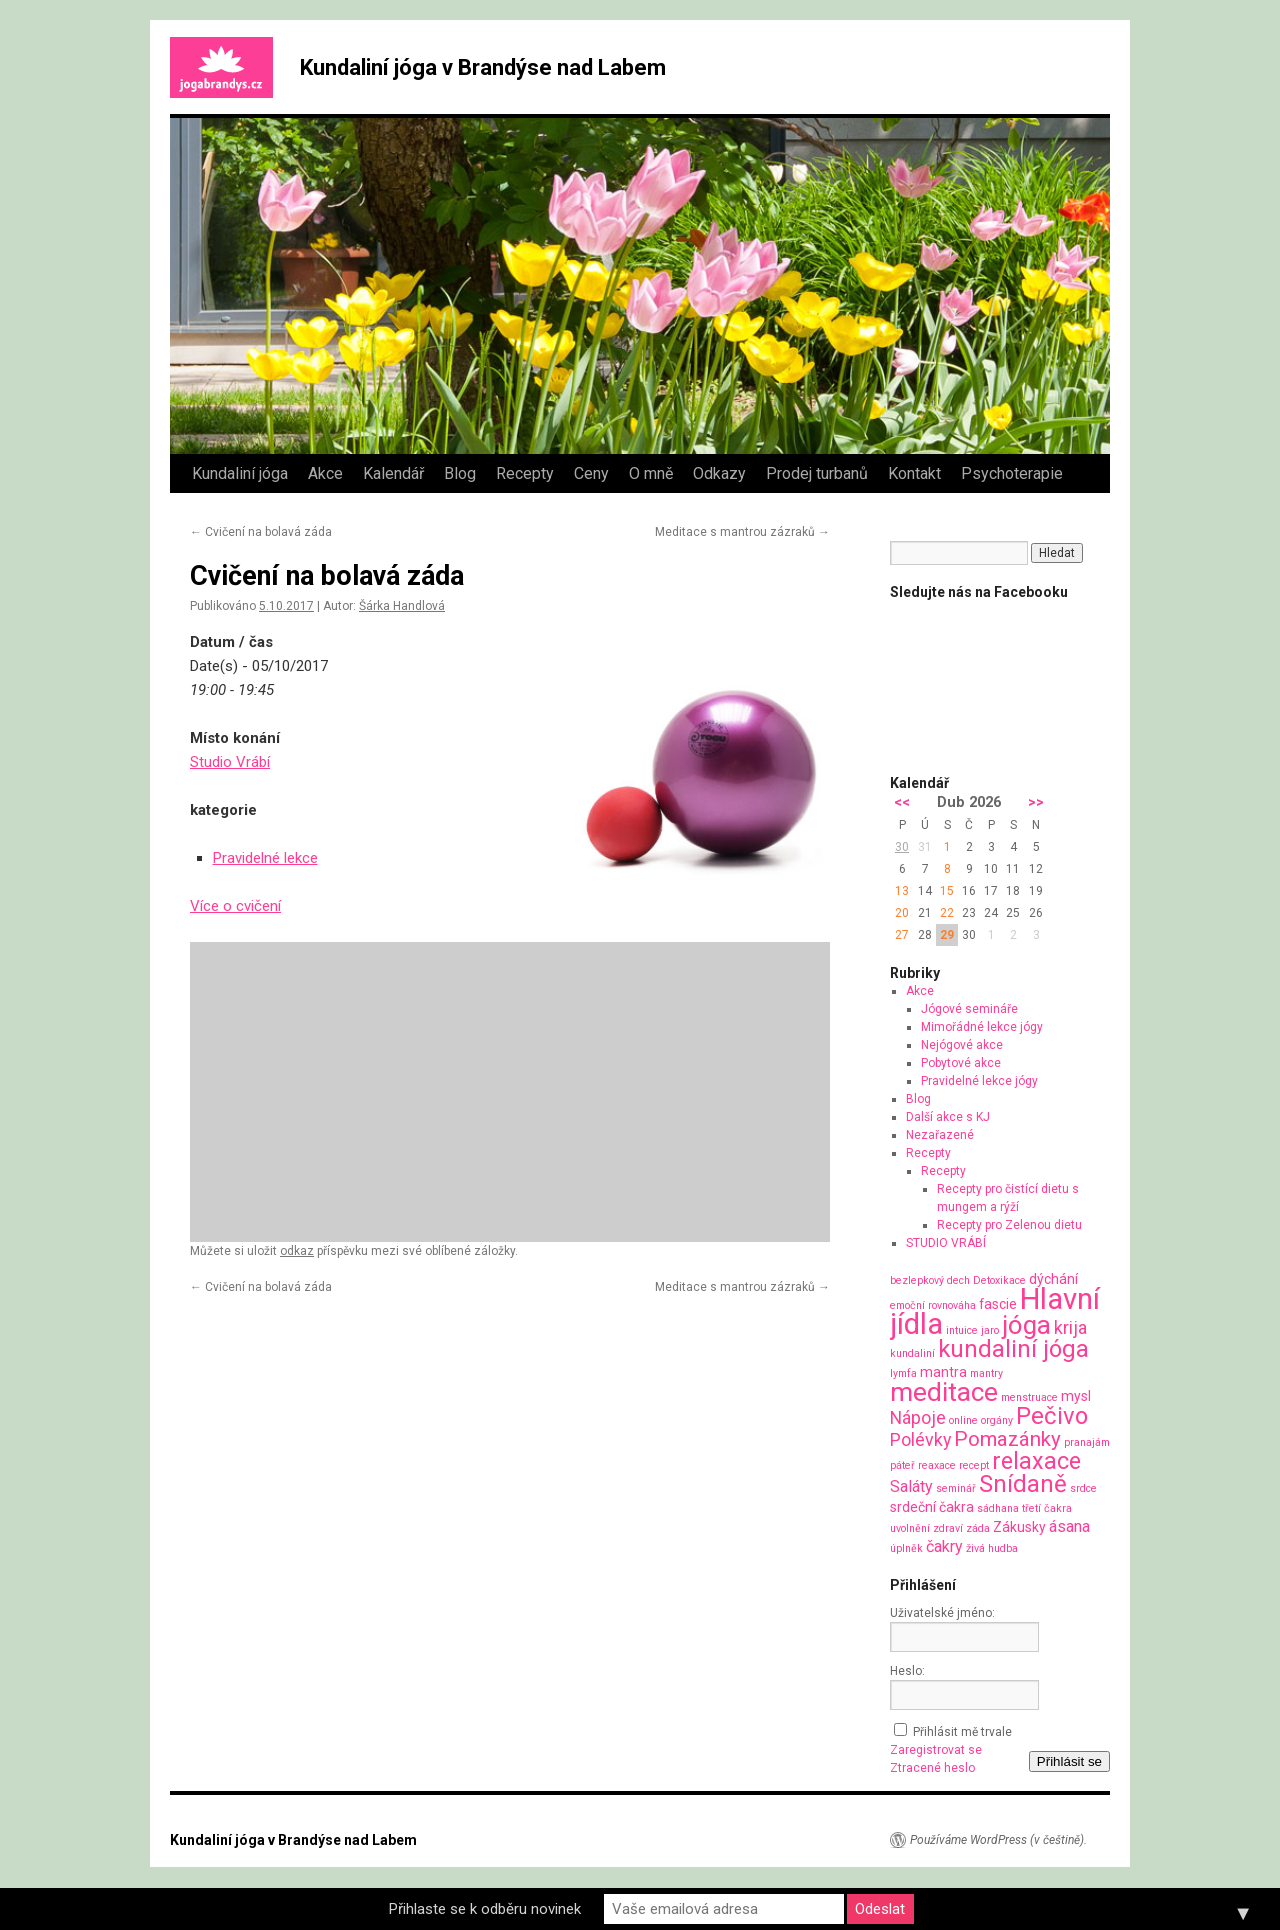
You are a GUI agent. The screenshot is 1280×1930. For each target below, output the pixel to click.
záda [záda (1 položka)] (978, 1528)
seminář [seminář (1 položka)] (956, 1488)
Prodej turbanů (817, 473)
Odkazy (719, 473)
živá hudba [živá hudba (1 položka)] (992, 1548)
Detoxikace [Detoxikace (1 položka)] (999, 1280)
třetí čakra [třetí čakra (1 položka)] (1047, 1508)
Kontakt (914, 473)
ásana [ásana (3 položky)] (1069, 1526)
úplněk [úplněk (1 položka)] (906, 1548)
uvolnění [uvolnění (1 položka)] (910, 1528)
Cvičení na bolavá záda (261, 532)
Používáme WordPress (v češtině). (998, 1840)
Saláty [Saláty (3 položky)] (911, 1486)
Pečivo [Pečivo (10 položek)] (1052, 1416)
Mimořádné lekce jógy (982, 1027)
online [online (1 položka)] (963, 1420)
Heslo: (907, 1671)
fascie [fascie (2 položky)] (998, 1304)
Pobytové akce (961, 1063)
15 (947, 891)
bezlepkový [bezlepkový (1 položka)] (917, 1280)
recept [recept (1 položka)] (974, 1465)
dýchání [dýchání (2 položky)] (1053, 1279)
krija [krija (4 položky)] (1070, 1327)
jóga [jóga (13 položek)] (1026, 1325)
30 (902, 847)
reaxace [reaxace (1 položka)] (937, 1465)
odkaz (297, 1251)
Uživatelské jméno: (942, 1613)
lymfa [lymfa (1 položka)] (903, 1373)
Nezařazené (940, 1135)
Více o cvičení (235, 906)
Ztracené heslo (932, 1768)
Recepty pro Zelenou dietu (1009, 1225)
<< (902, 802)
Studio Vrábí (230, 762)
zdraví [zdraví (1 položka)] (948, 1528)
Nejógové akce (962, 1045)
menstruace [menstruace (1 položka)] (1029, 1397)
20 (902, 913)
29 (947, 935)
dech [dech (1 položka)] (958, 1280)
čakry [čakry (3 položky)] (944, 1546)
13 (902, 891)
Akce (325, 473)
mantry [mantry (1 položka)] (986, 1373)
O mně (651, 473)
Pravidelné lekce (265, 858)
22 (947, 913)
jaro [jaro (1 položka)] (990, 1330)
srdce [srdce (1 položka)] (1083, 1488)
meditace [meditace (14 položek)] (944, 1391)
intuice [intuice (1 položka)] (962, 1330)
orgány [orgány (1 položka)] (997, 1420)
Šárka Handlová (402, 606)
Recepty (525, 473)
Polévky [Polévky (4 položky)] (920, 1439)
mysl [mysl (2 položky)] (1076, 1396)
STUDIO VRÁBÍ (946, 1243)
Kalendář (393, 473)
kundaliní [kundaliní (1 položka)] (912, 1353)
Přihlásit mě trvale (962, 1732)
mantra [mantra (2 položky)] (943, 1372)
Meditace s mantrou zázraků (742, 532)
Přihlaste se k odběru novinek (485, 1909)
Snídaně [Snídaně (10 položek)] (1023, 1484)
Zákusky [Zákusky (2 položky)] (1019, 1527)
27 (902, 935)
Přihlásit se (1069, 1761)
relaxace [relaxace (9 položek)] (1036, 1461)
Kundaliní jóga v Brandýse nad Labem (483, 67)
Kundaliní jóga (240, 473)
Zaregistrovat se (936, 1750)
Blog (460, 473)
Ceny (591, 473)
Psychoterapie (1012, 473)
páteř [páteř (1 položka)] (902, 1465)
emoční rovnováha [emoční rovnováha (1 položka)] (933, 1305)
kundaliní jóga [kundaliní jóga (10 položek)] (1013, 1349)
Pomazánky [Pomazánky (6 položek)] (1007, 1439)
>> (1036, 802)
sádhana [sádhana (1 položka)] (998, 1508)
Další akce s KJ (948, 1117)
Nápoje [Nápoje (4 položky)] (918, 1417)
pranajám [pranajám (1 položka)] (1087, 1442)
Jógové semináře (969, 1009)
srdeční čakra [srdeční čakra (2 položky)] (932, 1507)
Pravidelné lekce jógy (979, 1081)
